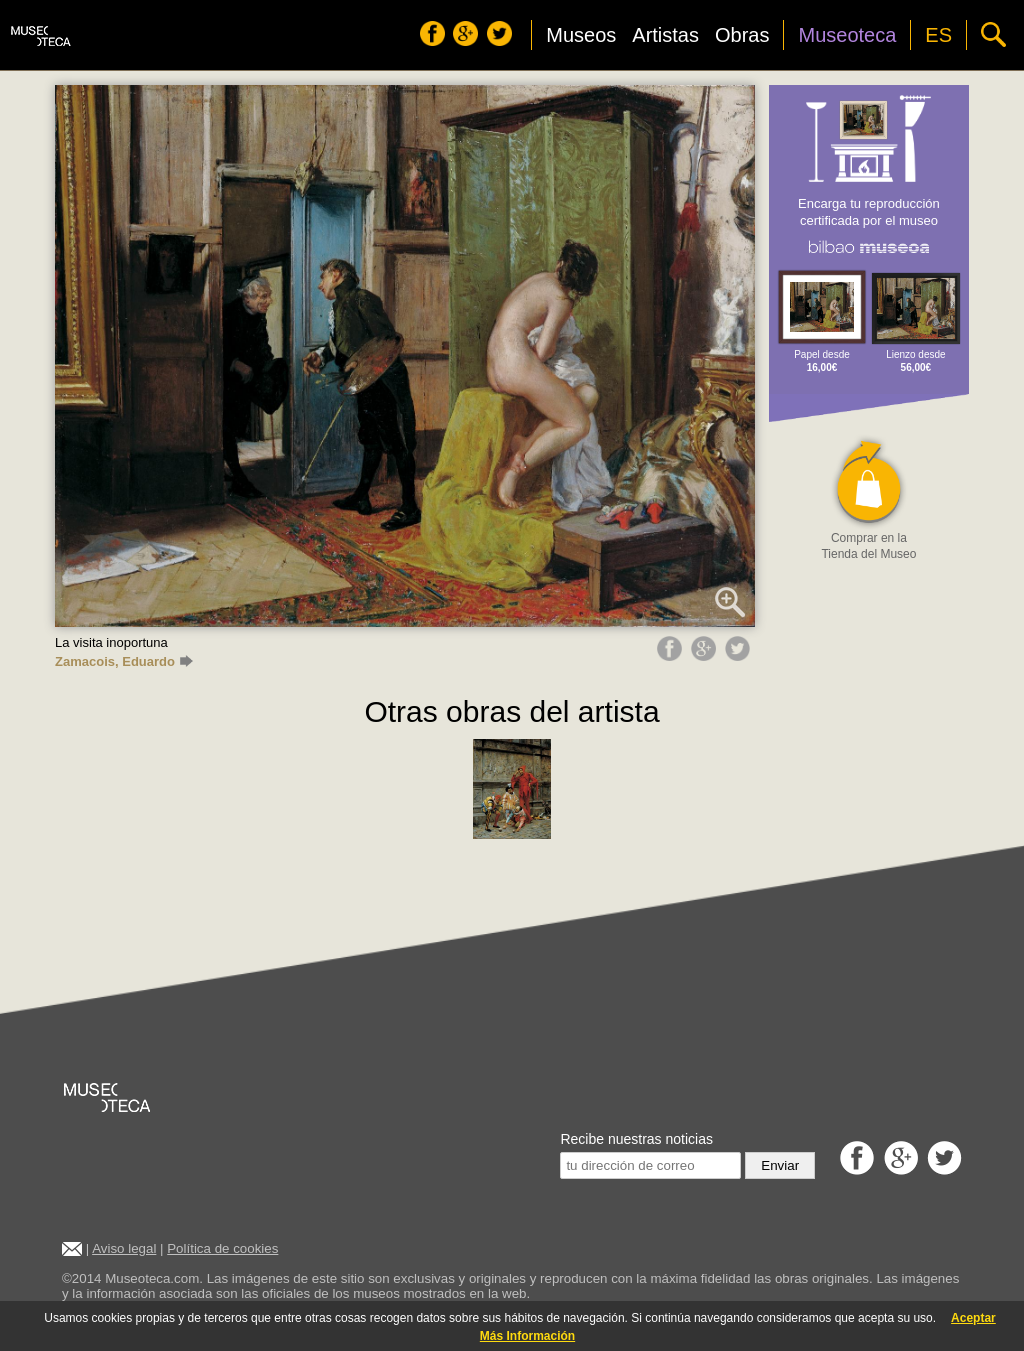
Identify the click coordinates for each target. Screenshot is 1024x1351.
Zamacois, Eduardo (124, 661)
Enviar (780, 1165)
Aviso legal (124, 1248)
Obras (742, 35)
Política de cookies (222, 1248)
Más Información (527, 1336)
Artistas (665, 35)
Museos (581, 35)
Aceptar (973, 1318)
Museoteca (847, 35)
